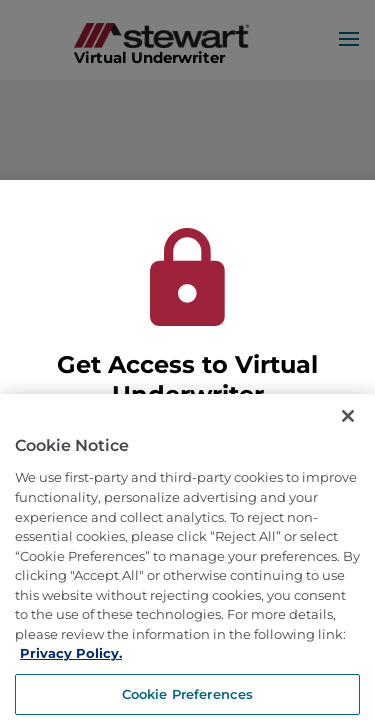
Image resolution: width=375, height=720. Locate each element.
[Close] (348, 439)
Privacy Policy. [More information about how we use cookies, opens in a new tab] (71, 676)
